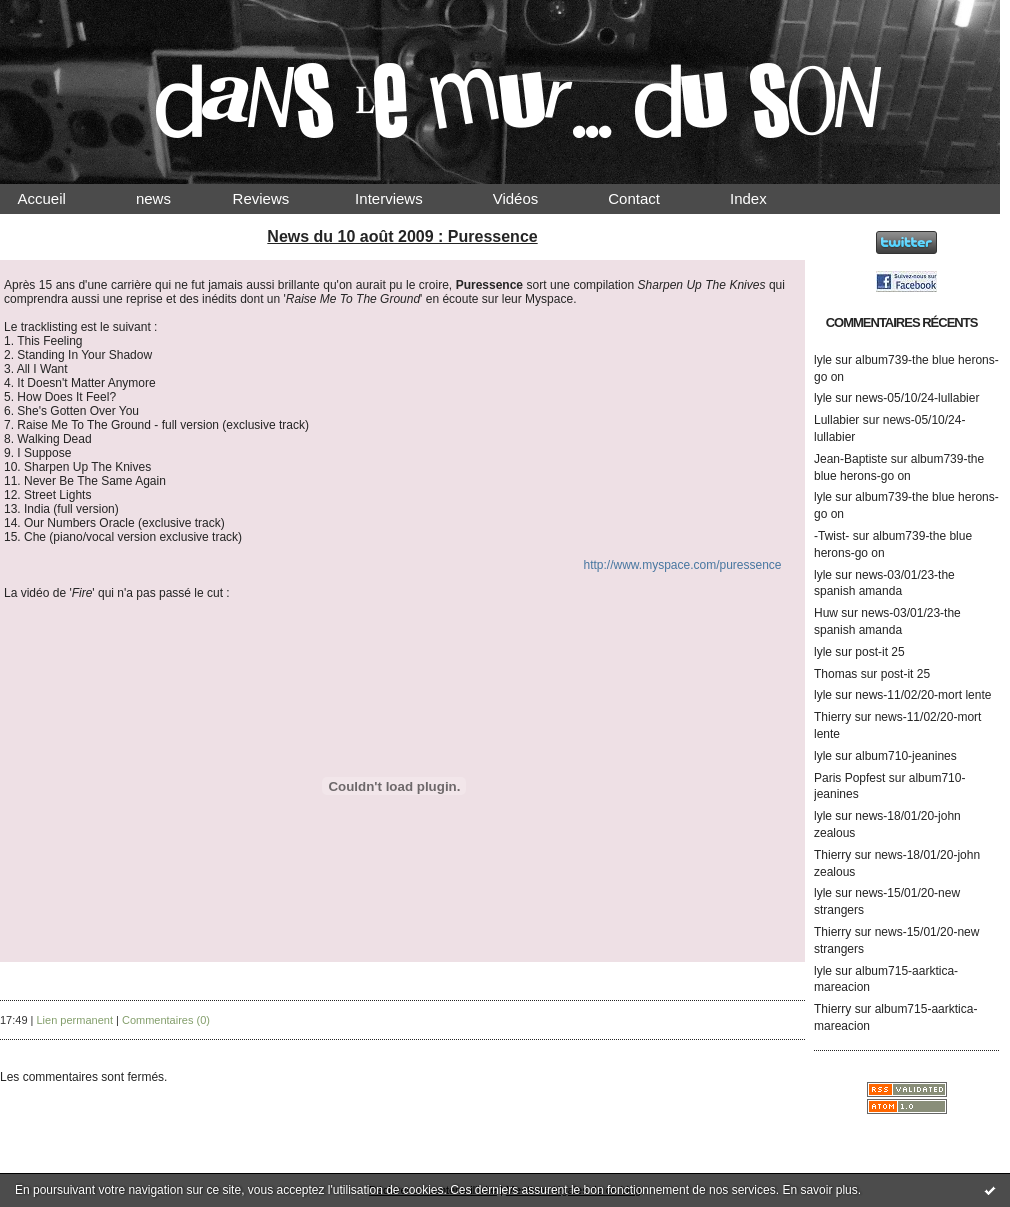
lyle (823, 360)
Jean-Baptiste (850, 459)
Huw (826, 613)
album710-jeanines (905, 756)
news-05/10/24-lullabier (917, 398)
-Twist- (831, 536)
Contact (651, 198)
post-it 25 (879, 652)
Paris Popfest (849, 778)
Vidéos (532, 198)
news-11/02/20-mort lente (923, 695)
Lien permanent (75, 1020)
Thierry (832, 717)
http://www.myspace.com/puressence (682, 565)
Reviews (280, 198)
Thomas (835, 674)
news (170, 198)
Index (765, 198)
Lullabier (836, 420)
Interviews (406, 198)
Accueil (59, 198)
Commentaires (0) (166, 1020)
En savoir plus (819, 1190)
